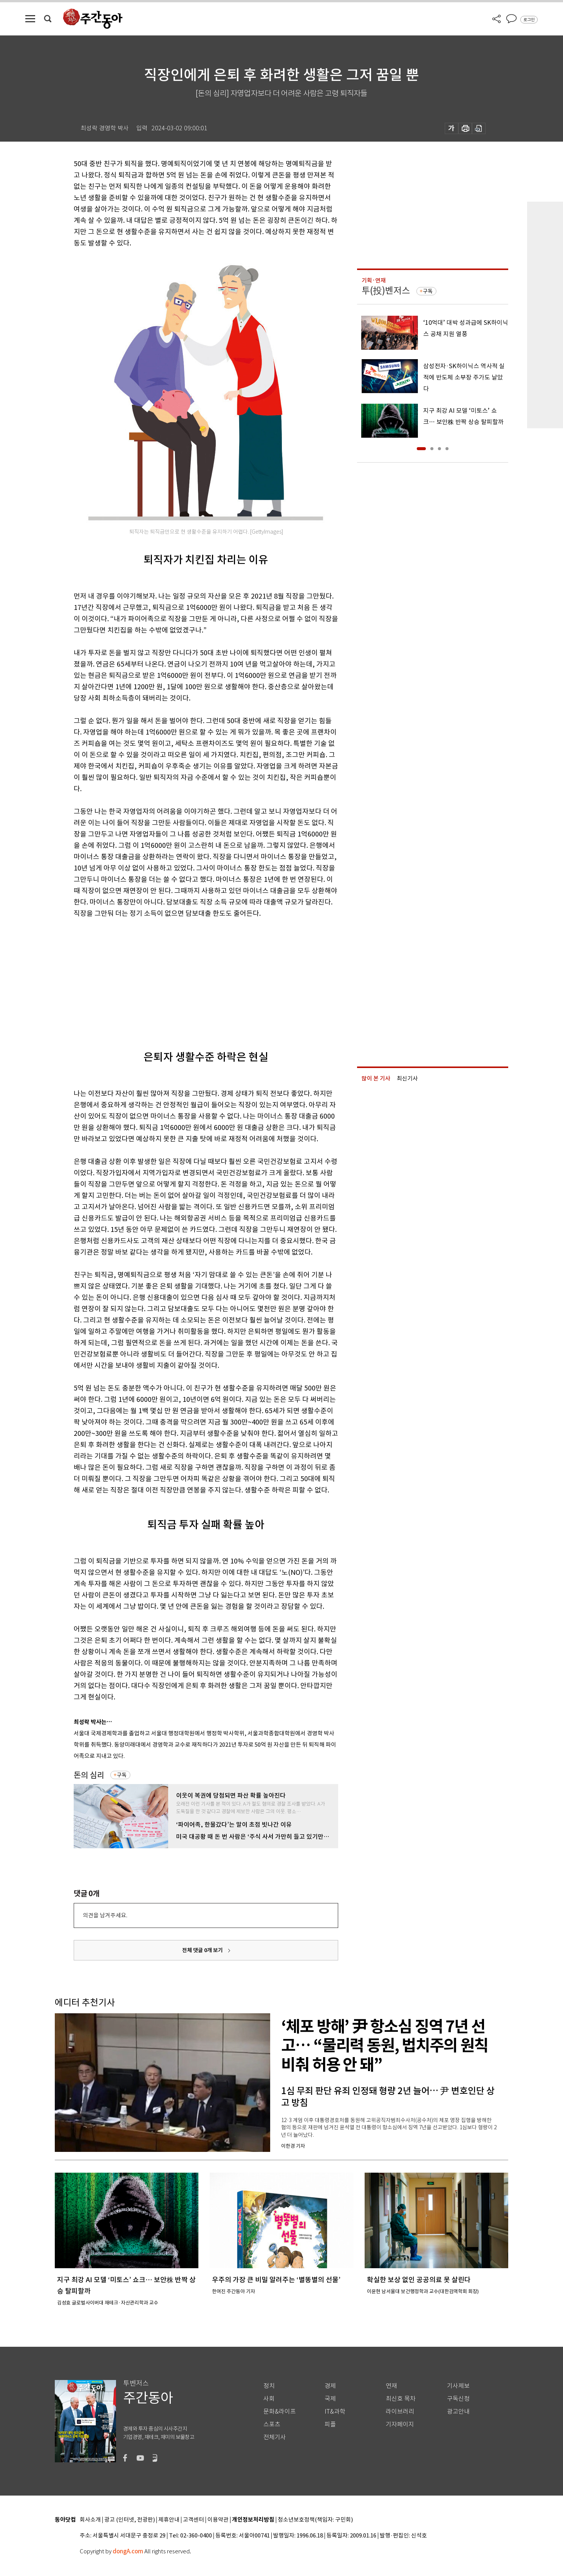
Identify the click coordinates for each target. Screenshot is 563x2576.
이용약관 (218, 2520)
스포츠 (271, 2424)
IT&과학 (335, 2411)
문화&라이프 (279, 2411)
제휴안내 (168, 2520)
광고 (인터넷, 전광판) (129, 2520)
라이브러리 (400, 2411)
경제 (330, 2385)
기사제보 (458, 2385)
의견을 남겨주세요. (105, 1915)
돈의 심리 (89, 1775)
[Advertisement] (187, 978)
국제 (330, 2398)
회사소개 (90, 2520)
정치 (269, 2385)
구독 (122, 1775)
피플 (330, 2424)
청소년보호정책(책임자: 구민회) (315, 2520)
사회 (269, 2398)
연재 (391, 2385)
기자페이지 (400, 2424)
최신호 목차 (401, 2398)
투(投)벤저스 (386, 290)
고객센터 (193, 2520)
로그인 (529, 19)
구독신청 (458, 2398)
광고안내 (458, 2411)
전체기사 (274, 2437)
